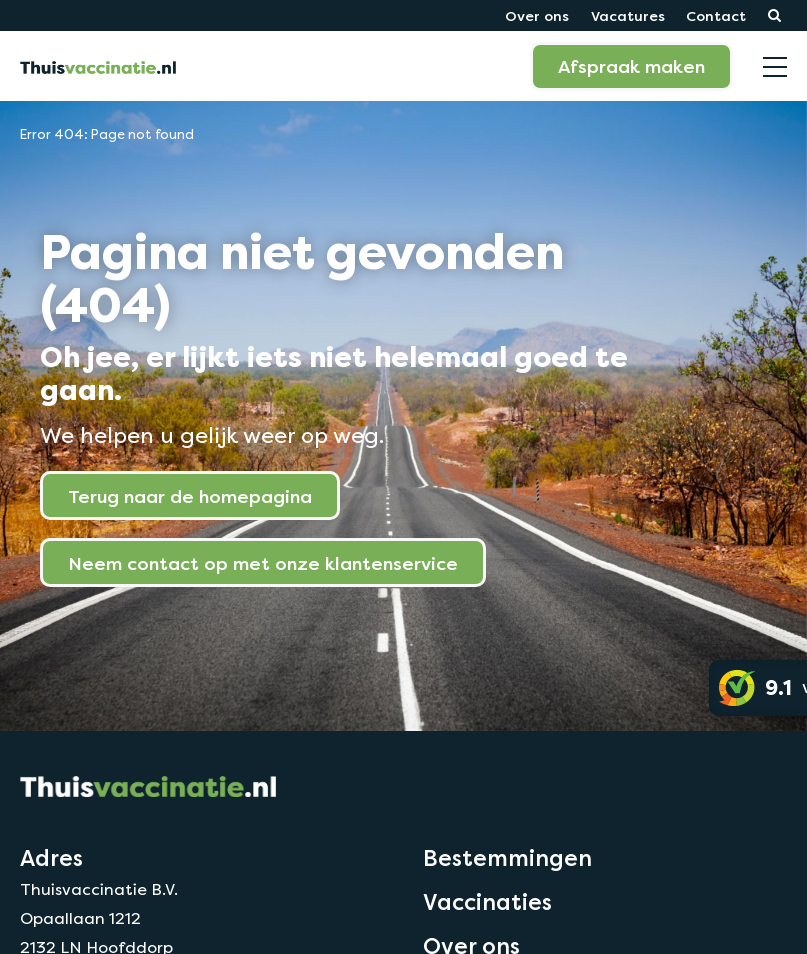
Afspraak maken (631, 66)
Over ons (537, 15)
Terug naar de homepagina (190, 496)
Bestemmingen (507, 858)
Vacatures (628, 15)
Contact (716, 15)
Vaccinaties (487, 902)
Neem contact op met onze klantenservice (263, 563)
